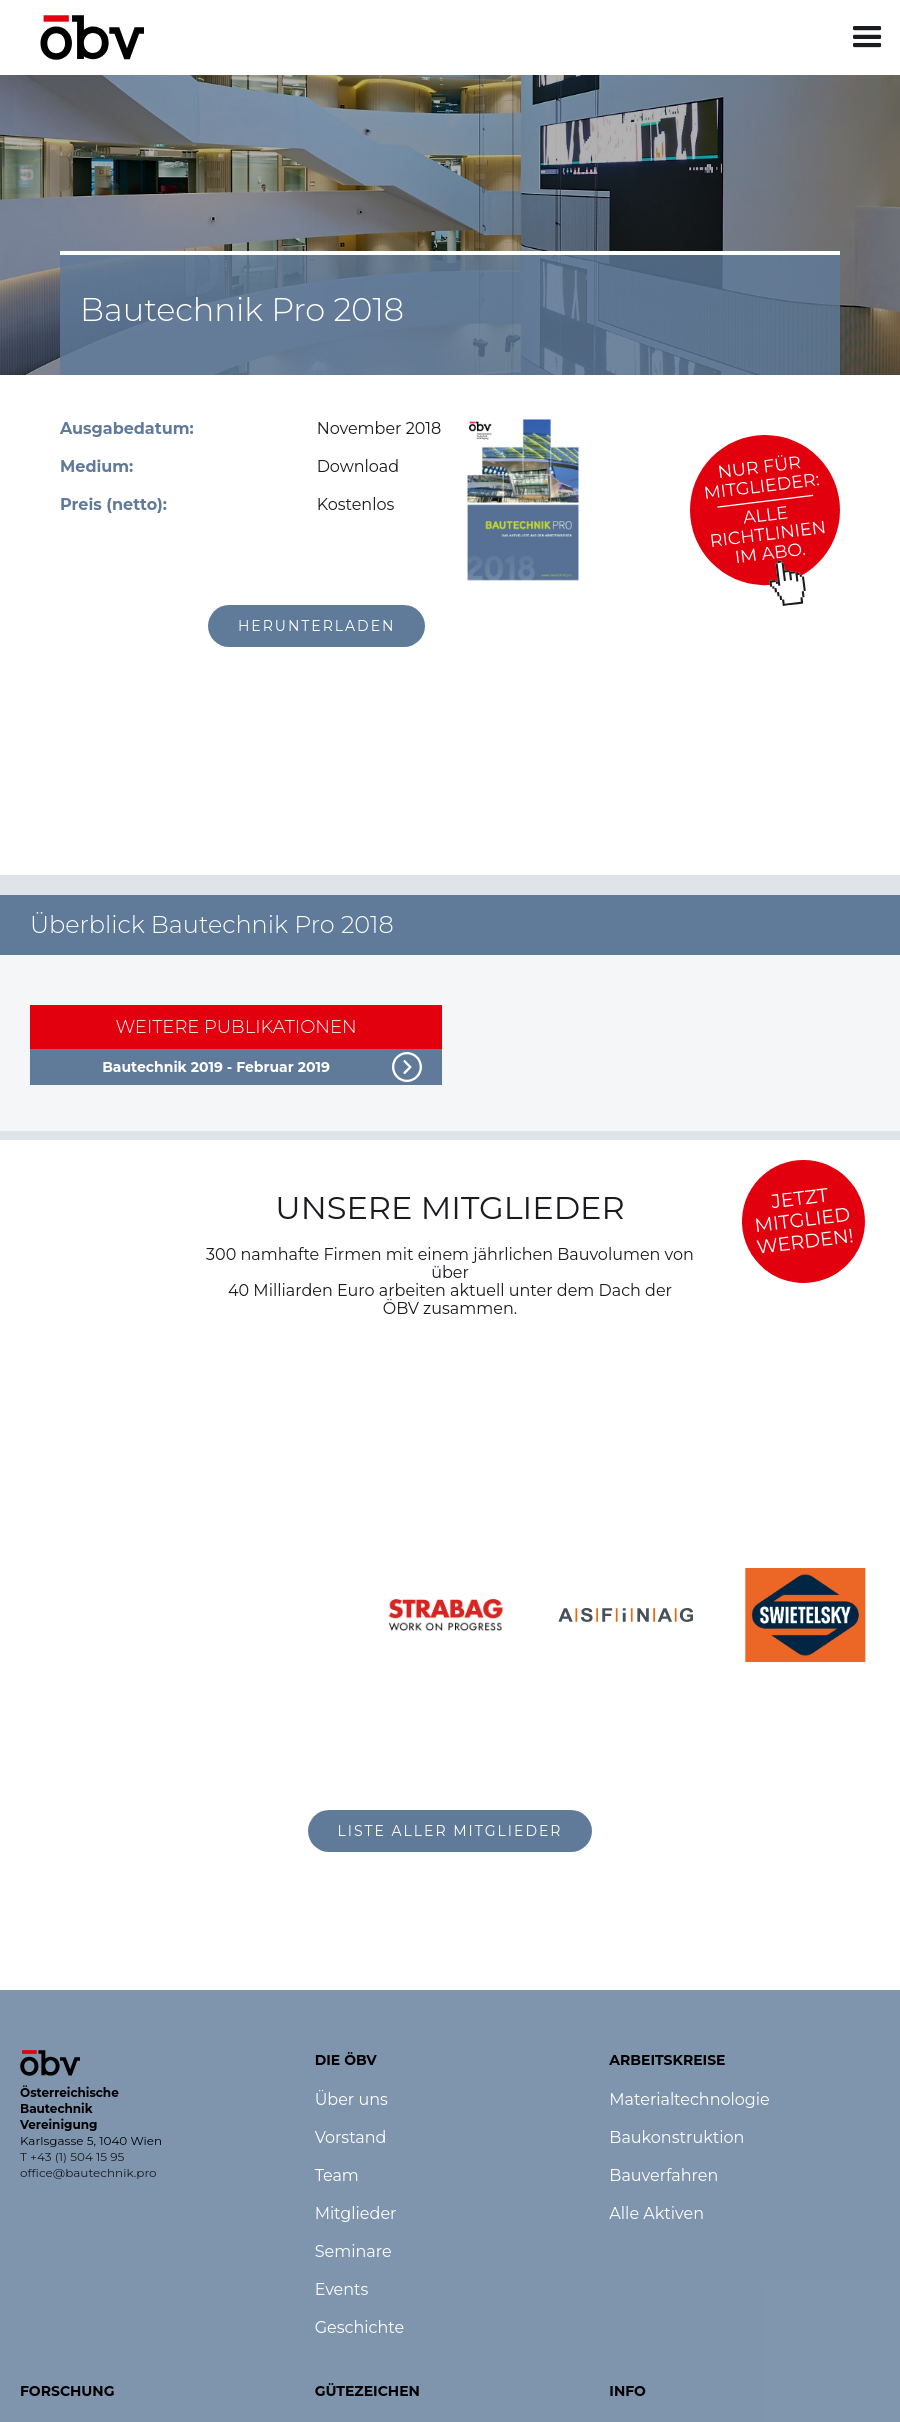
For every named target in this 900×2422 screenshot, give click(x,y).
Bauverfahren (663, 2176)
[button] (867, 37)
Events (342, 2290)
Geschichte (359, 2328)
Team (337, 2176)
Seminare (353, 2252)
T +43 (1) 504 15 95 (72, 2156)
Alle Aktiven (656, 2214)
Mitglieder (356, 2214)
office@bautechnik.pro (88, 2172)
